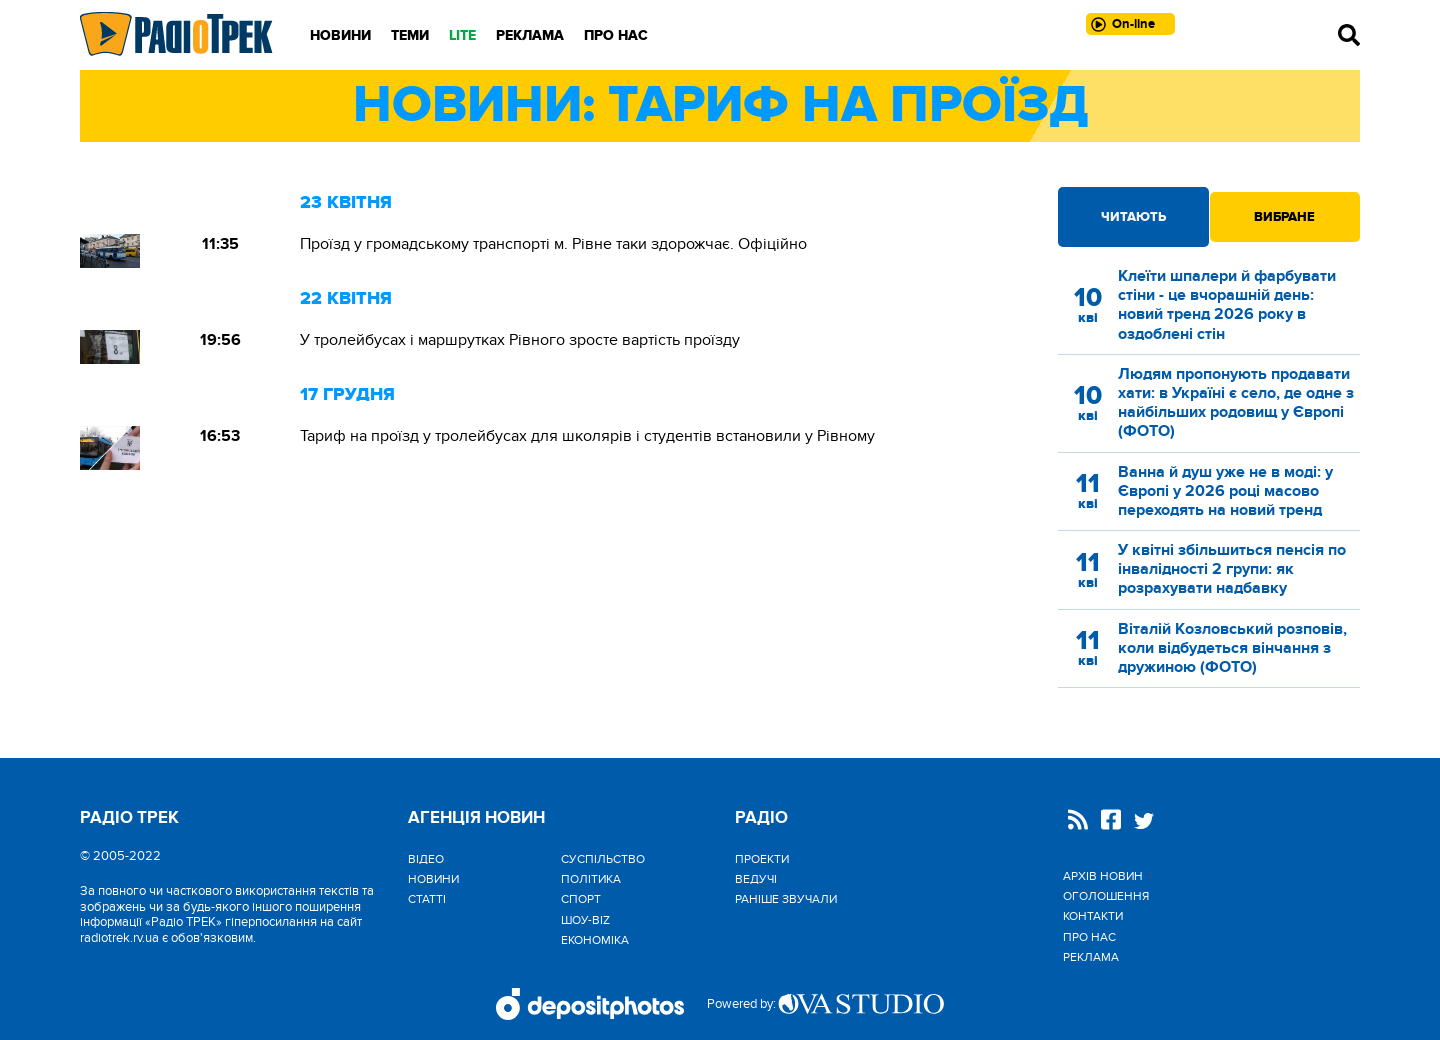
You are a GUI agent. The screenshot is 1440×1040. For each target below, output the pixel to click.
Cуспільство (603, 859)
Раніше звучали (786, 899)
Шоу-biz (585, 920)
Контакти (1093, 916)
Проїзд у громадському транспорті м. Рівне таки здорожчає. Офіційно (553, 244)
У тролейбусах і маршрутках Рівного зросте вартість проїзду (520, 340)
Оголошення (1106, 896)
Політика (591, 879)
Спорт (581, 899)
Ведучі (756, 879)
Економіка (595, 940)
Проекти (762, 859)
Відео (426, 859)
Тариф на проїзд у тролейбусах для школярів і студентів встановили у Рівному (587, 436)
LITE (462, 35)
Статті (427, 899)
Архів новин (1103, 876)
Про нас (616, 35)
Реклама (530, 35)
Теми (410, 35)
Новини (340, 35)
